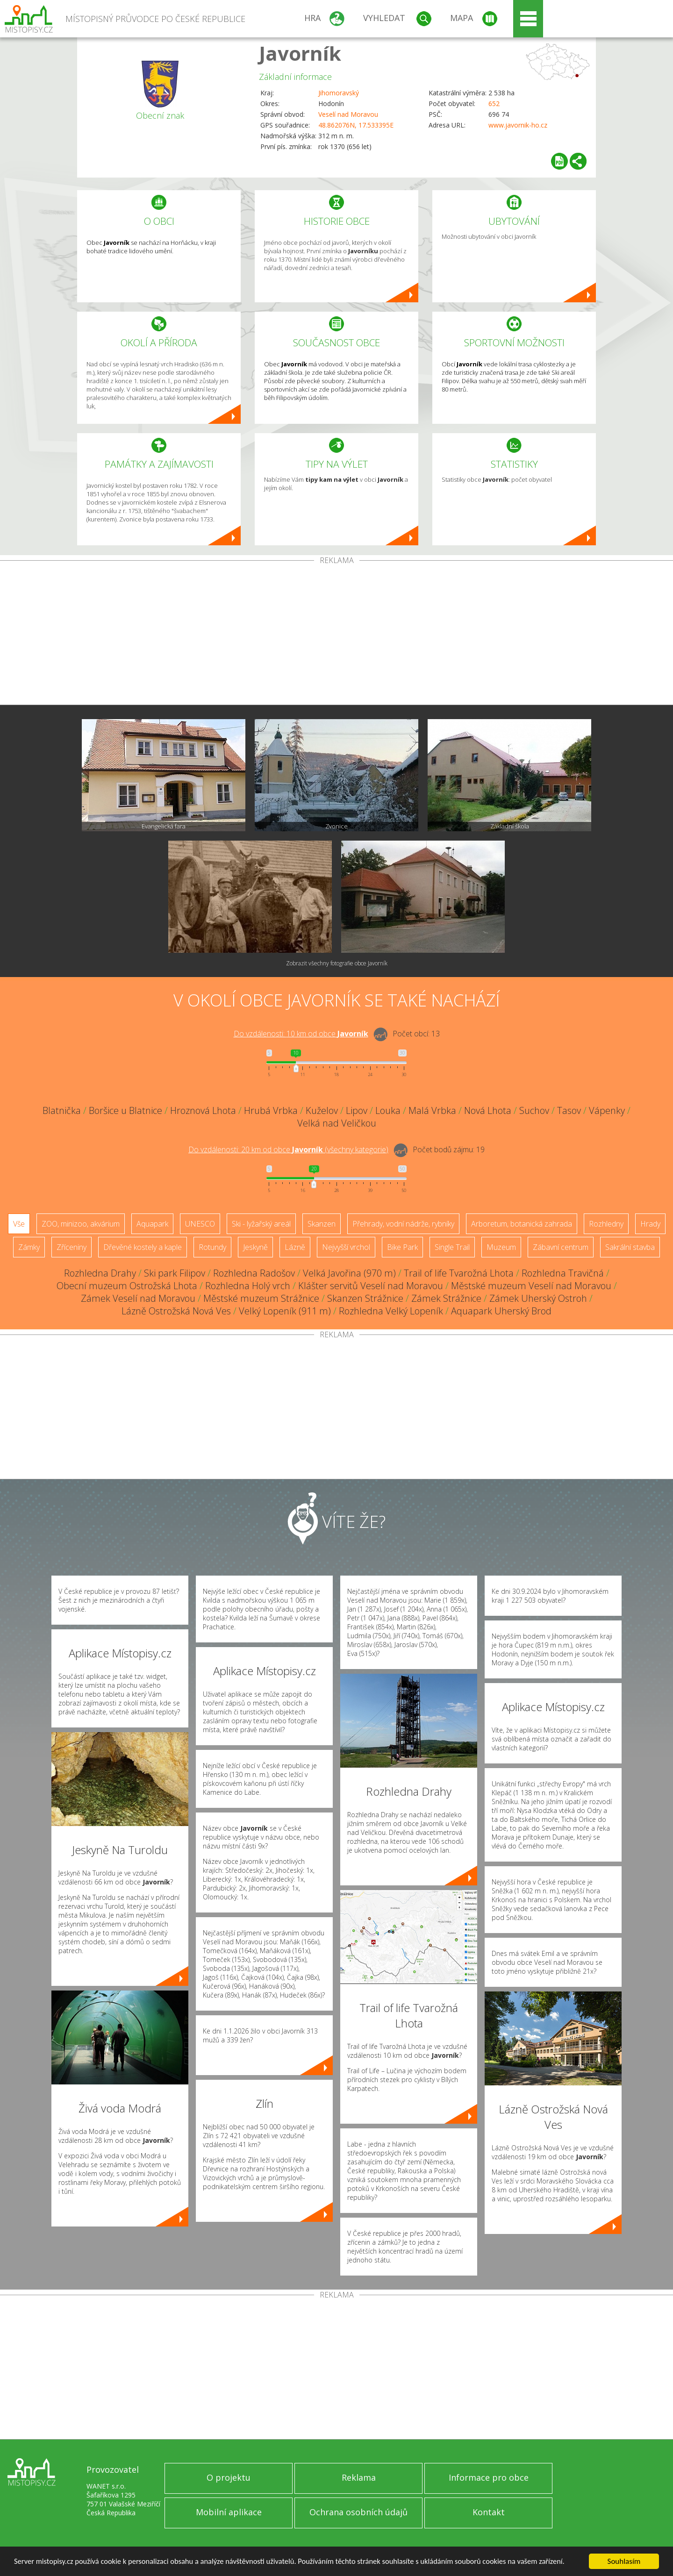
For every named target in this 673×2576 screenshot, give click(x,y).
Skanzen (322, 1224)
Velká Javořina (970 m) (349, 1273)
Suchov (534, 1110)
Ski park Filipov (174, 1273)
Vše (19, 1224)
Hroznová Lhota (203, 1110)
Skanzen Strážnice (365, 1298)
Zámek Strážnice (446, 1298)
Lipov (356, 1110)
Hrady (650, 1224)
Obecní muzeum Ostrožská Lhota (127, 1285)
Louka (388, 1110)
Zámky (29, 1247)
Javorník (300, 53)
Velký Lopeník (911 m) (285, 1311)
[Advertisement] (336, 634)
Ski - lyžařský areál (261, 1224)
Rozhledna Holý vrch (247, 1285)
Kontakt (489, 2512)
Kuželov (322, 1110)
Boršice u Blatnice (125, 1110)
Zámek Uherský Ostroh (538, 1298)
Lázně (295, 1247)
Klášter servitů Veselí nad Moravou (370, 1285)
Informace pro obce (489, 2477)
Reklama (359, 2477)
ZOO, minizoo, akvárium (81, 1224)
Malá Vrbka (432, 1110)
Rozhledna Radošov (254, 1273)
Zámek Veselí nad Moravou (138, 1298)
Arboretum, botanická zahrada (521, 1224)
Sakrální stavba (630, 1247)
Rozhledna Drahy (100, 1273)
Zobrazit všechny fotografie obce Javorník (336, 963)
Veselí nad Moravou (348, 114)
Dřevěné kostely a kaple (142, 1247)
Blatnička (62, 1110)
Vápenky (607, 1110)
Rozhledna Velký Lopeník (391, 1311)
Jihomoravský (338, 92)
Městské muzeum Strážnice (261, 1298)
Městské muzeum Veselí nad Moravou (531, 1285)
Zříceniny (71, 1247)
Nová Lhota (487, 1110)
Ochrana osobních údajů (358, 2512)
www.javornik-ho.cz (517, 125)
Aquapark (152, 1224)
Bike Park (402, 1247)
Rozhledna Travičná (563, 1273)
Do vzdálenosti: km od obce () (288, 1149)
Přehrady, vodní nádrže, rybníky (403, 1224)
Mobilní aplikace (229, 2512)
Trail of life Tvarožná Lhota (459, 1273)
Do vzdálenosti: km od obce (301, 1033)
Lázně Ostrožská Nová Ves (176, 1311)
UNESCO (200, 1224)
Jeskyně (255, 1247)
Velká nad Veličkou (336, 1123)
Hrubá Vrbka (271, 1110)
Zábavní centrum (560, 1247)
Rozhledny (606, 1224)
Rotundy (212, 1247)
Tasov (569, 1110)
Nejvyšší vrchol (346, 1247)
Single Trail (452, 1247)
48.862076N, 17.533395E (356, 125)
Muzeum (501, 1247)
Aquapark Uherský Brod (501, 1311)
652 (494, 103)
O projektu (229, 2477)
